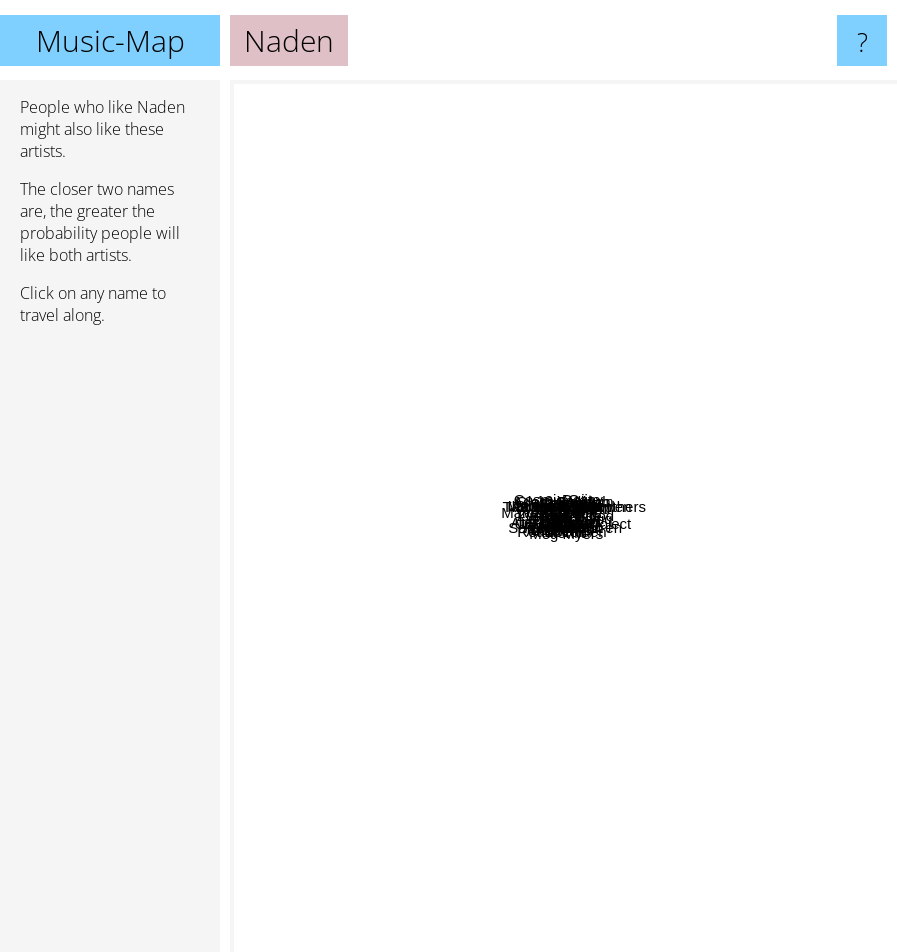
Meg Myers (636, 852)
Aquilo (344, 645)
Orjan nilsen (543, 282)
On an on (797, 283)
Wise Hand (705, 403)
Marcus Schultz (352, 437)
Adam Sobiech (522, 484)
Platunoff (564, 521)
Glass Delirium (544, 377)
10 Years (606, 167)
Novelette (671, 671)
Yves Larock (418, 556)
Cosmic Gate (480, 171)
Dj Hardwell (381, 231)
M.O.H (588, 408)
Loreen (396, 792)
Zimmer (263, 502)
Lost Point (588, 639)
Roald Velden (584, 845)
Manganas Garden (692, 311)
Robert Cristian (550, 343)
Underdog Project (697, 647)
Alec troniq (818, 544)
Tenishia (670, 431)
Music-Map (110, 40)
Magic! (785, 656)
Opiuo (511, 198)
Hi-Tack (488, 571)
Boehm (637, 806)
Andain (383, 680)
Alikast (582, 440)
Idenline (625, 541)
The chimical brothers (750, 338)
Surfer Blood (754, 516)
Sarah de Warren (610, 737)
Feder (345, 489)
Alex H (782, 614)
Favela (453, 721)
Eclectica (496, 675)
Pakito (458, 580)
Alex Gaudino (440, 684)
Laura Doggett (422, 399)
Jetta (442, 332)
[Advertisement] (110, 647)
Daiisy (868, 221)
